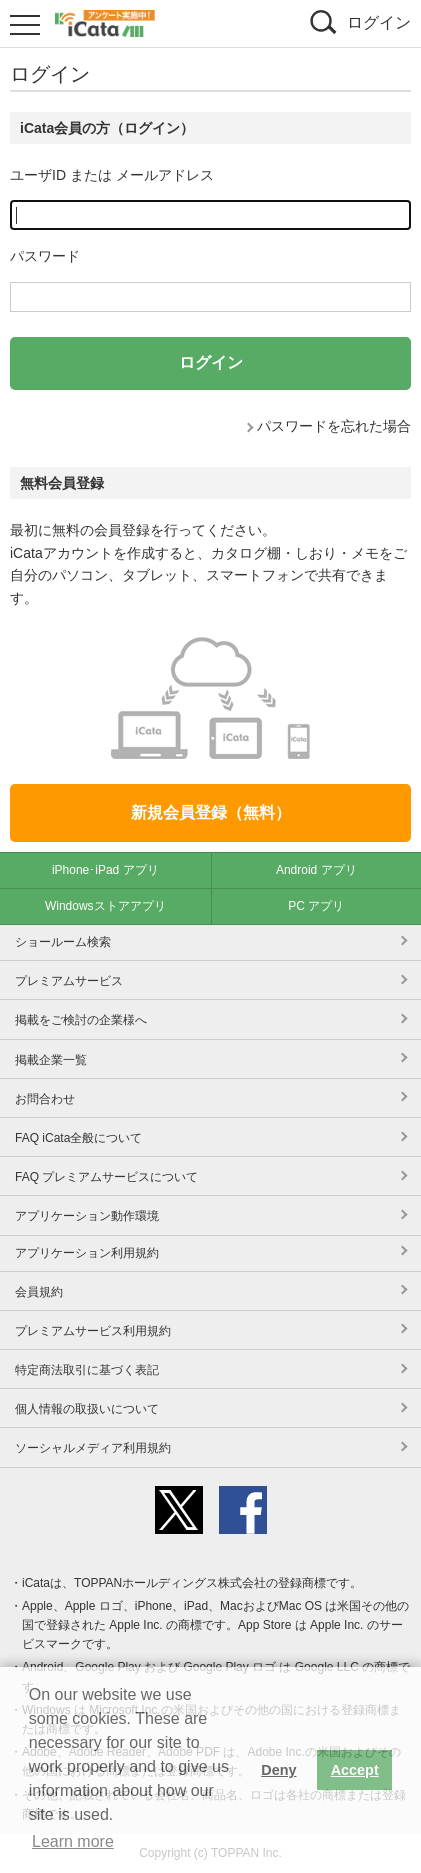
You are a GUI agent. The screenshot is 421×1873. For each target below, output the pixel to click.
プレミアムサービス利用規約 (93, 1331)
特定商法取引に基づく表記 (87, 1370)
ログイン (379, 22)
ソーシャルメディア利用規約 (93, 1448)
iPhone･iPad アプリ (105, 870)
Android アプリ (316, 870)
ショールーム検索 (63, 942)
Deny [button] (278, 1770)
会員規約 (39, 1292)
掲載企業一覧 (51, 1060)
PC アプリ (316, 906)
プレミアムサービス (69, 981)
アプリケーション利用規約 (87, 1253)
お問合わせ (45, 1099)
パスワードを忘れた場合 (334, 426)
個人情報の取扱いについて (87, 1409)
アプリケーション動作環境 (87, 1216)
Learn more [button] (73, 1841)
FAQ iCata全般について (78, 1138)
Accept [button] (355, 1770)
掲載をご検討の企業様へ (81, 1020)
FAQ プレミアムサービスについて (106, 1177)
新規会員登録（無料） (211, 812)
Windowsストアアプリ (105, 906)
